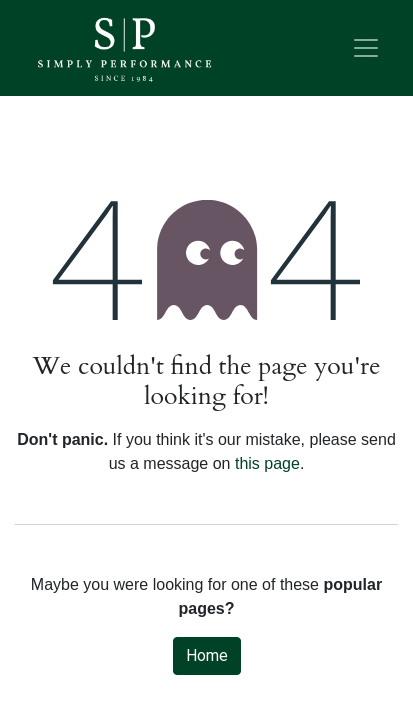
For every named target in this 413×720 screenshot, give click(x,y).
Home (207, 655)
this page (267, 463)
